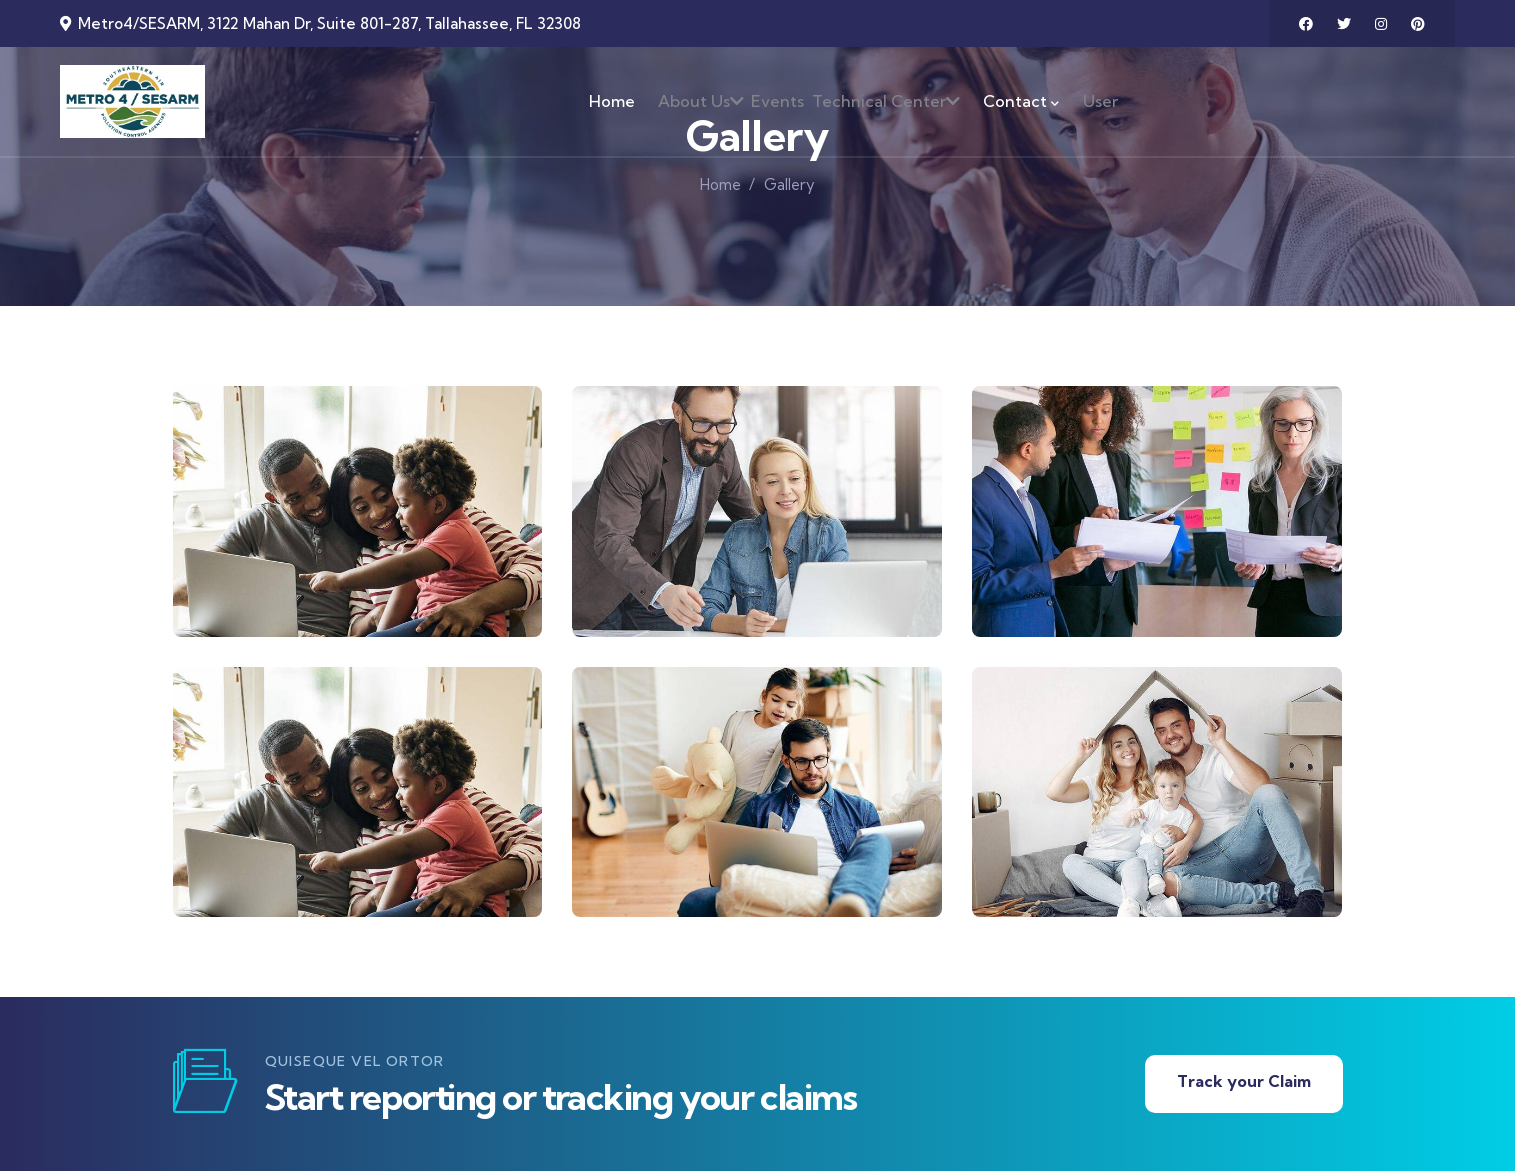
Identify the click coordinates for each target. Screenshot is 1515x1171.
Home (720, 184)
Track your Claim (1244, 1081)
